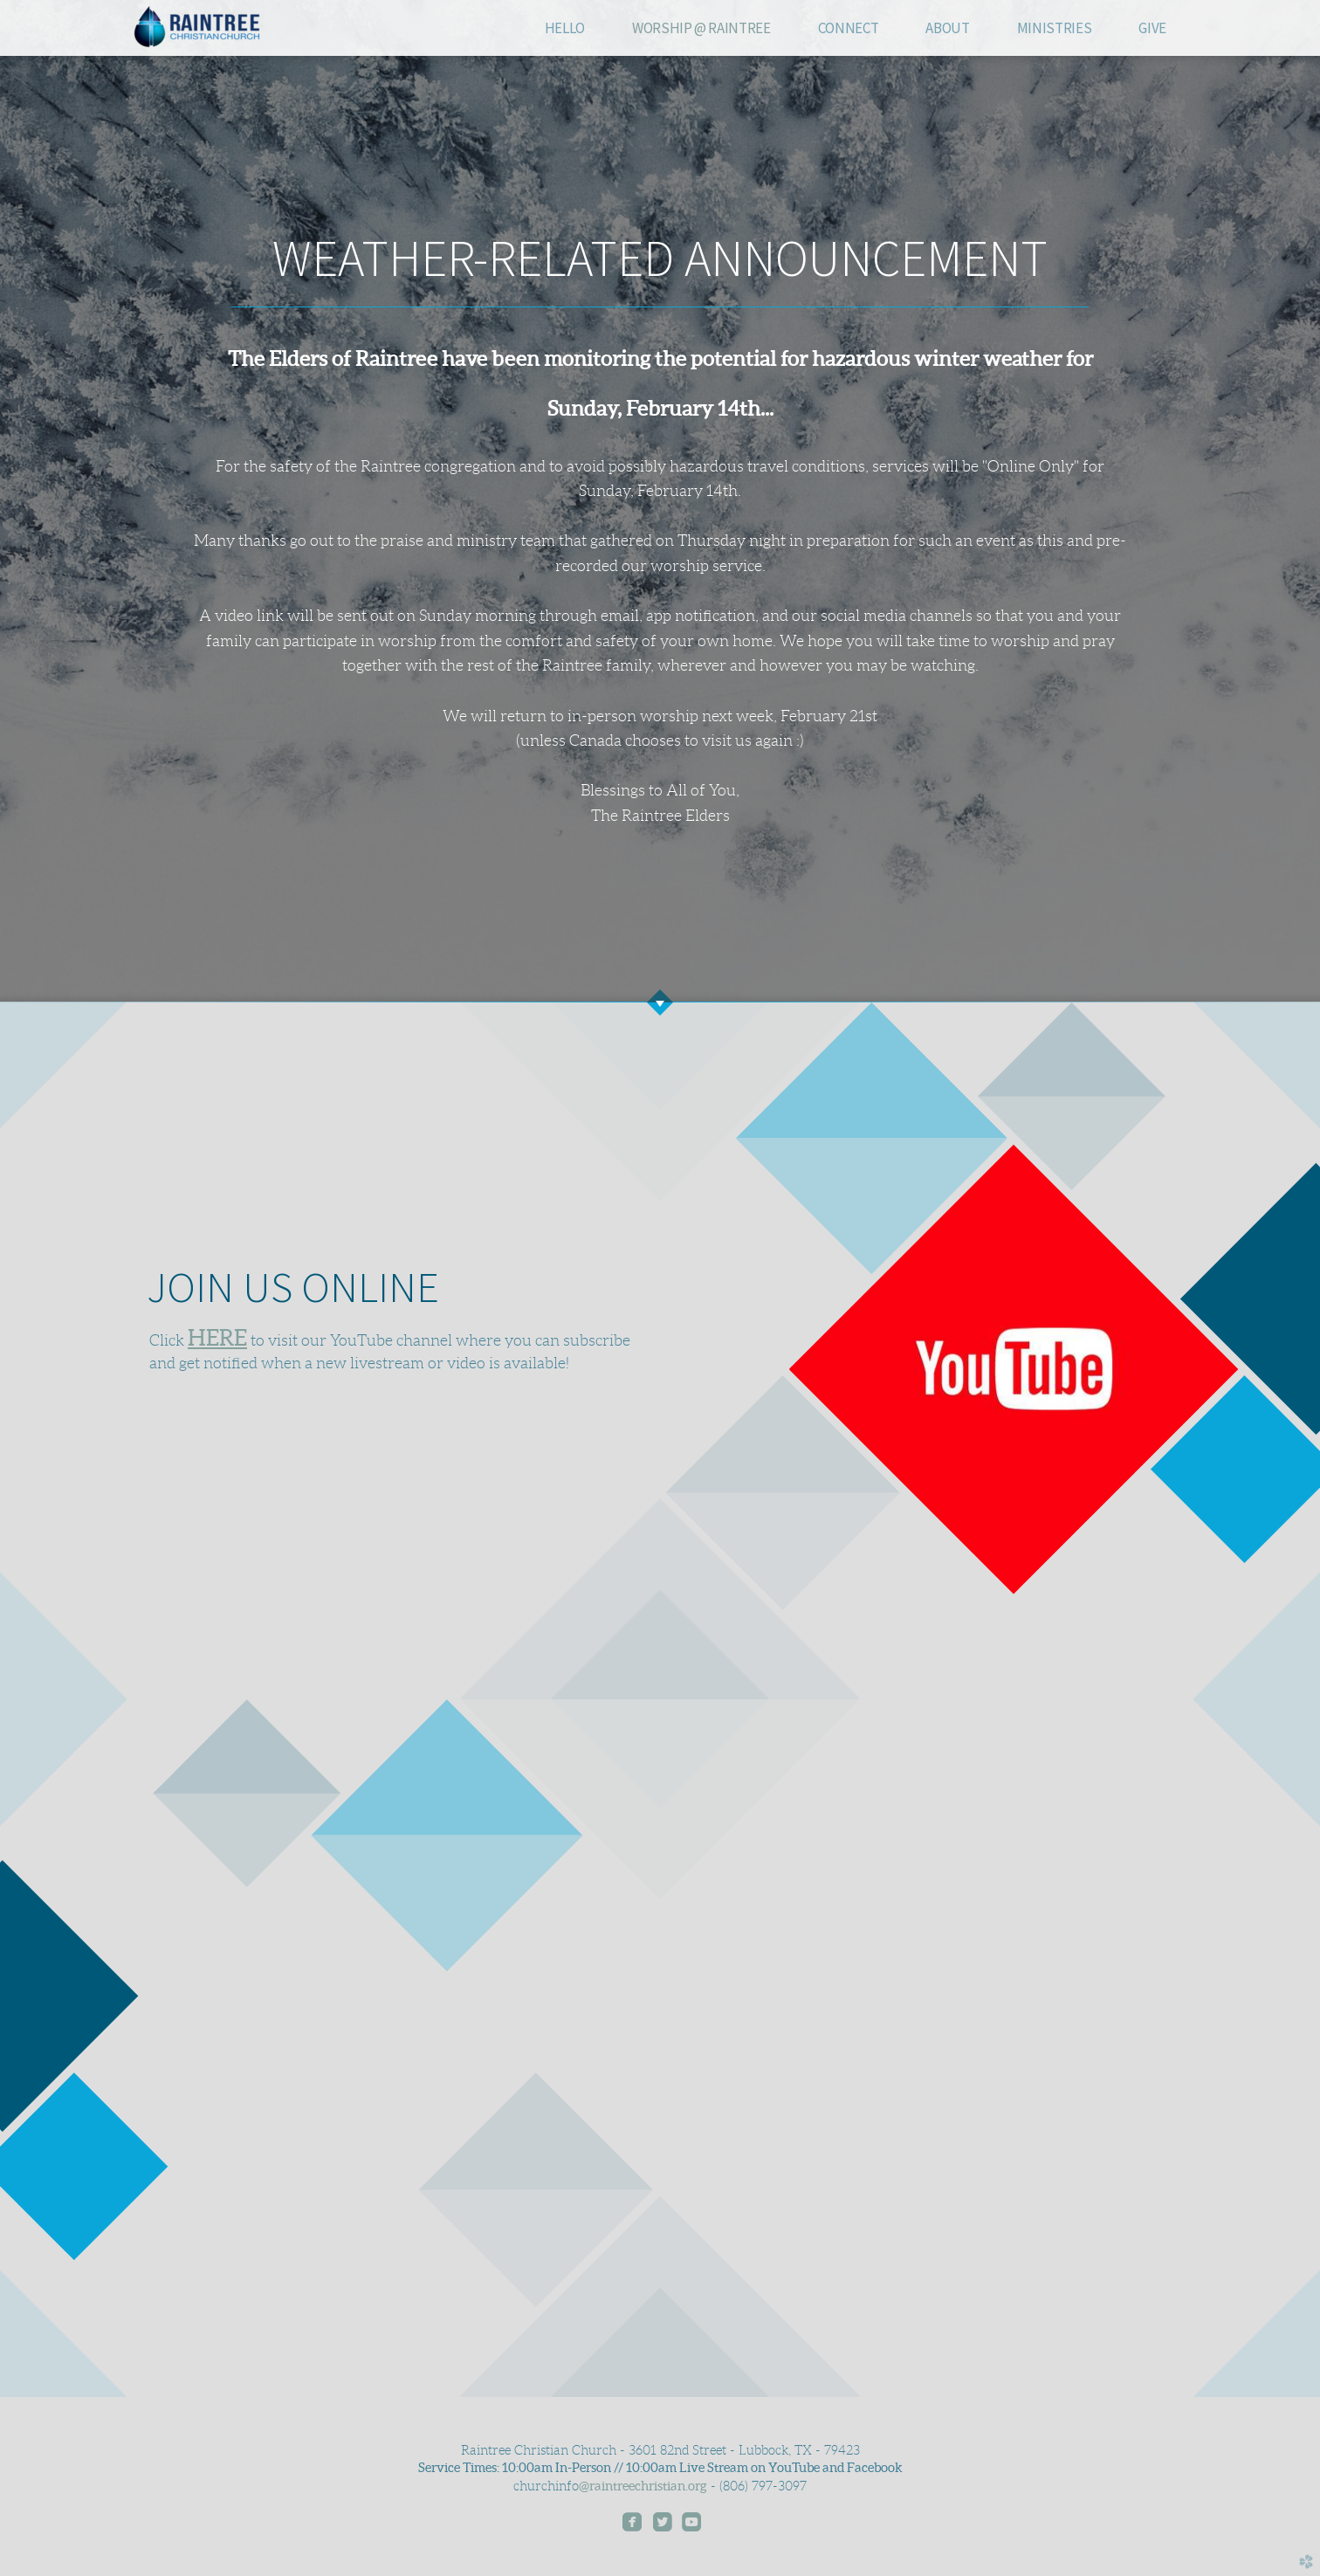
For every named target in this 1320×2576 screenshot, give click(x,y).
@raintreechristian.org (643, 2486)
